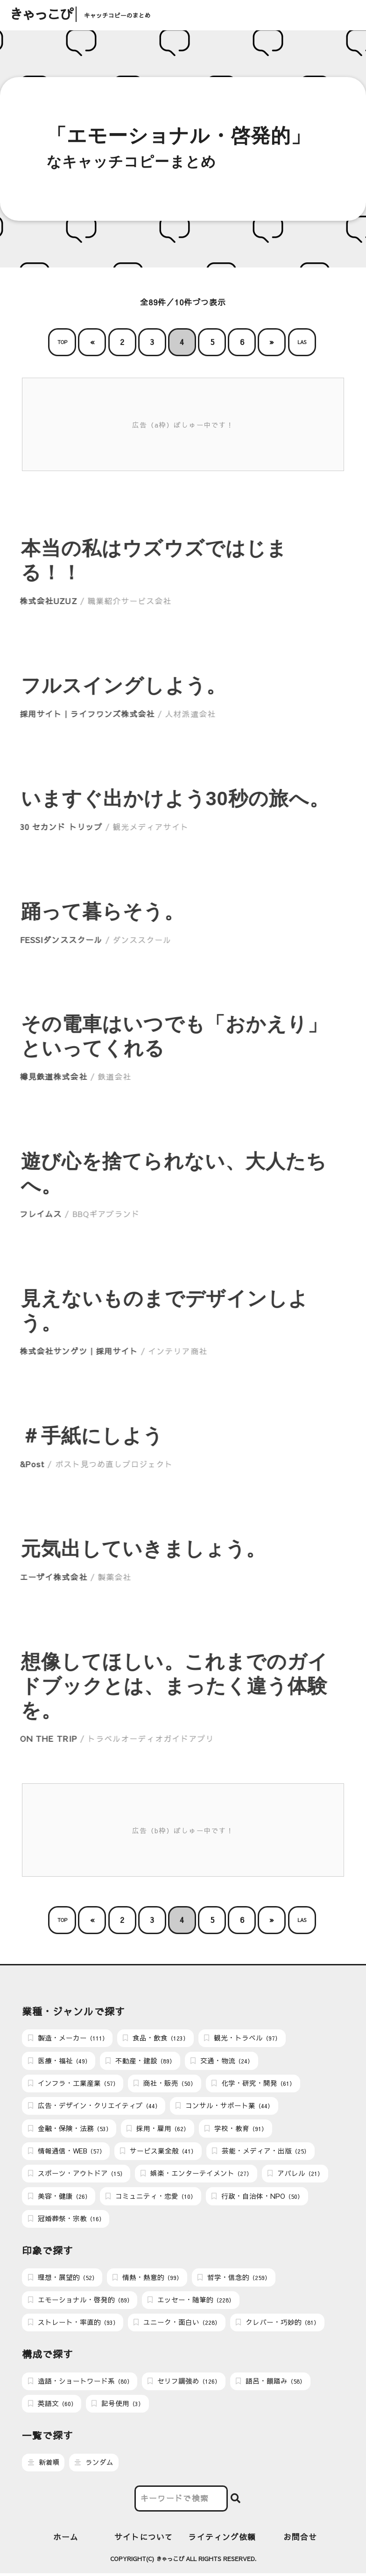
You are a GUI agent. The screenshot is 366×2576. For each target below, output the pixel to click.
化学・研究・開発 (253, 2084)
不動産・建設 (140, 2061)
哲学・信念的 (233, 2279)
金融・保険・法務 (70, 2129)
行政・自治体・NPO (257, 2197)
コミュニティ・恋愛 (151, 2197)
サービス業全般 (158, 2152)
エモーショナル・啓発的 (80, 2302)
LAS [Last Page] (301, 341)
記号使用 (118, 2406)
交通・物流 (221, 2061)
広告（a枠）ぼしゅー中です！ (183, 424)
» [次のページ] (271, 342)
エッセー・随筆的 (191, 2302)
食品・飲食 (156, 2038)
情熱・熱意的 (147, 2279)
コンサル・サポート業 (224, 2106)
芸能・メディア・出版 (261, 2152)
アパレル (295, 2174)
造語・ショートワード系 (80, 2383)
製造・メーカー (68, 2038)
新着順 (44, 2465)
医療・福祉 (59, 2061)
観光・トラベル (242, 2038)
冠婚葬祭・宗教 (66, 2220)
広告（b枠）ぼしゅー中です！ (183, 1830)
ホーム (65, 2539)
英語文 (52, 2406)
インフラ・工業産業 (73, 2084)
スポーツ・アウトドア (77, 2174)
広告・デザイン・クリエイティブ (94, 2106)
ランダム (94, 2465)
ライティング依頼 (222, 2539)
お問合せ (300, 2539)
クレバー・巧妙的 (277, 2324)
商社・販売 (165, 2084)
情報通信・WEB (66, 2152)
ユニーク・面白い (177, 2324)
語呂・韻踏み (270, 2383)
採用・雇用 (158, 2129)
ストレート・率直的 (73, 2324)
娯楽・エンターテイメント (196, 2174)
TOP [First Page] (62, 341)
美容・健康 (59, 2197)
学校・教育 (235, 2129)
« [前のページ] (92, 342)
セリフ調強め (184, 2383)
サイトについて (143, 2539)
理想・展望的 (63, 2279)
